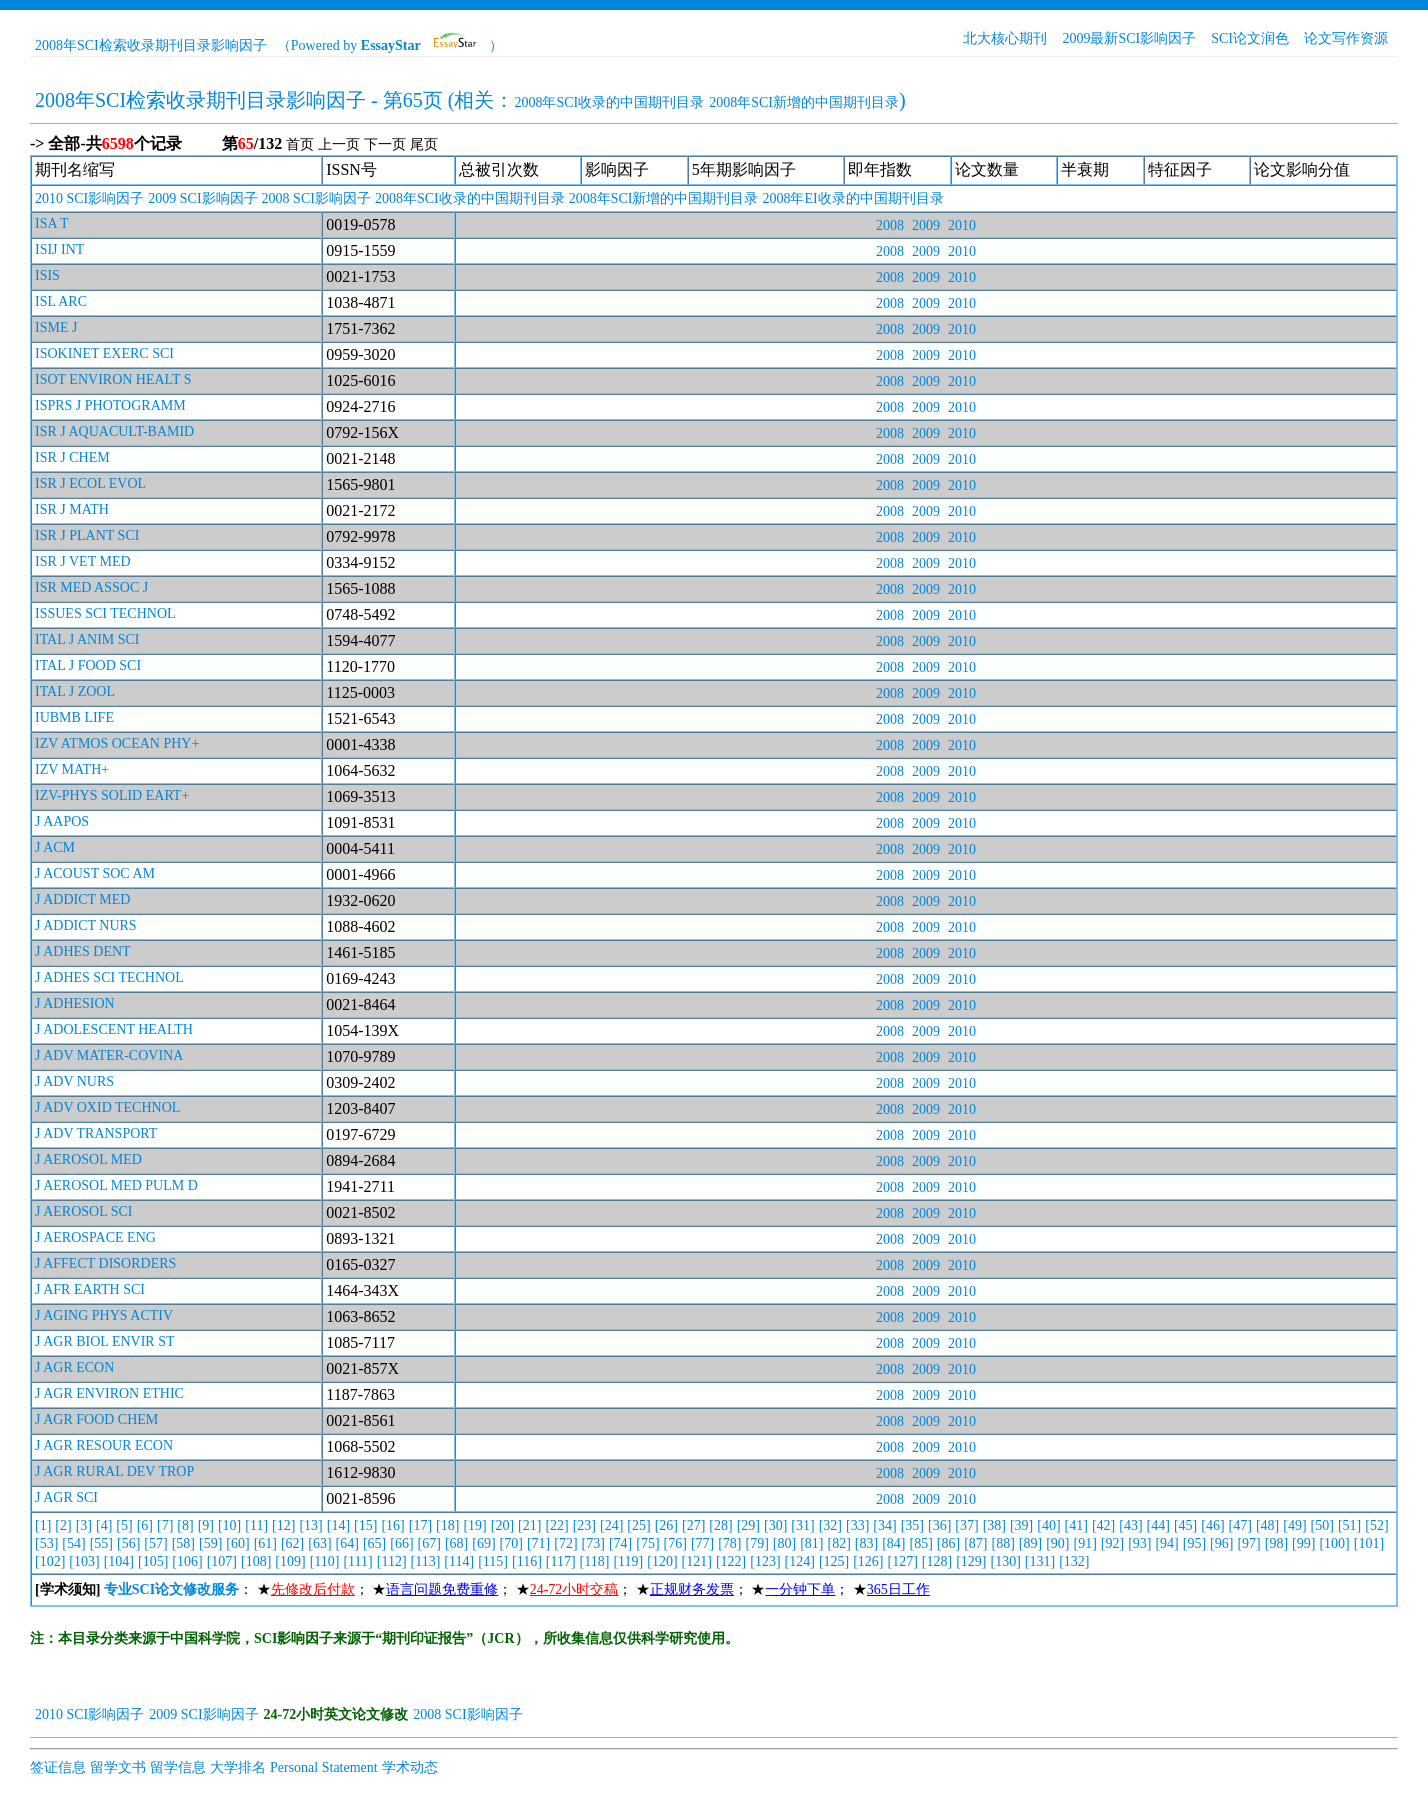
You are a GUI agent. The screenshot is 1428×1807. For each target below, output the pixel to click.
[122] (731, 1561)
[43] (1130, 1525)
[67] (429, 1543)
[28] (720, 1525)
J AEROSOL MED (88, 1159)
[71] (538, 1543)
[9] (206, 1525)
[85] (921, 1543)
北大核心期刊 (1005, 38)
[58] (183, 1543)
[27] (693, 1525)
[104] (119, 1561)
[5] (124, 1525)
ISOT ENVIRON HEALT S (113, 379)
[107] (222, 1561)
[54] (73, 1543)
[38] (994, 1525)
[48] (1267, 1525)
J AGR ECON (74, 1367)
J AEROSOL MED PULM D (116, 1185)
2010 (962, 225)
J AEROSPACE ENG (95, 1237)
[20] (502, 1525)
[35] (912, 1525)
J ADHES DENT (83, 951)
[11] (256, 1525)
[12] (283, 1525)
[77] (702, 1543)
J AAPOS (62, 821)
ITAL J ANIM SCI (87, 639)
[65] (374, 1543)
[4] (104, 1525)
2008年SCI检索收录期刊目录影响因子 (151, 45)
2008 (890, 225)
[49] (1294, 1525)
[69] (483, 1543)
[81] (811, 1543)
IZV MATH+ (72, 769)
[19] (474, 1525)
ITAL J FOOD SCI (88, 665)
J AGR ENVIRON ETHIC (109, 1393)
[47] (1240, 1525)
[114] (459, 1561)
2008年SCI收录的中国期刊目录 (609, 102)
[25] (638, 1525)
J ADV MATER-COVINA (109, 1055)
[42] (1103, 1525)
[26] (666, 1525)
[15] (365, 1525)
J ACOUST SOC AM (95, 873)
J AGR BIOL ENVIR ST (105, 1341)
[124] (800, 1561)
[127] (903, 1561)
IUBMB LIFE (74, 717)
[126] (868, 1561)
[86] (948, 1543)
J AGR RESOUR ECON (104, 1445)
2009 (926, 225)
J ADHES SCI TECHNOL (109, 977)
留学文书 (118, 1767)
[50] (1322, 1525)
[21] (529, 1525)
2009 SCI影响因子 (202, 198)
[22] (556, 1525)
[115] (493, 1561)
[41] (1076, 1525)
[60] (237, 1543)
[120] (662, 1561)
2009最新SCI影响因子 (1129, 38)
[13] (310, 1525)
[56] (128, 1543)
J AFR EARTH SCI (90, 1289)
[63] (319, 1543)
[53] (46, 1543)
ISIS (47, 275)
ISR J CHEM (72, 457)
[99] (1303, 1543)
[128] (937, 1561)
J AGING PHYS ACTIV (104, 1315)
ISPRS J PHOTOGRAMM (110, 405)
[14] (338, 1525)
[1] (43, 1525)
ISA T (52, 223)
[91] (1084, 1543)
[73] (593, 1543)
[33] (857, 1525)
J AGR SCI (66, 1497)
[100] (1334, 1543)
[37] (966, 1525)
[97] (1248, 1543)
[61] (265, 1543)
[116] (527, 1561)
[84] (893, 1543)
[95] (1194, 1543)
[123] (765, 1561)
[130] (1006, 1561)
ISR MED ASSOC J (91, 587)
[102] (50, 1561)
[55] (101, 1543)
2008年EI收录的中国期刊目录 (852, 198)
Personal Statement (324, 1767)
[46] (1212, 1525)
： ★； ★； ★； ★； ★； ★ (482, 1589)
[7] (165, 1525)
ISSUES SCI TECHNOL (105, 613)
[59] (210, 1543)
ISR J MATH (72, 509)
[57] (155, 1543)
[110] (325, 1561)
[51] (1349, 1525)
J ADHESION (75, 1003)
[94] (1166, 1543)
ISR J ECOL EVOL (90, 483)
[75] (647, 1543)
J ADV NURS (74, 1081)
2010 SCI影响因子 (89, 198)
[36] (939, 1525)
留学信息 (178, 1767)
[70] (511, 1543)
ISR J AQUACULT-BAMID (114, 431)
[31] (802, 1525)
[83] (866, 1543)
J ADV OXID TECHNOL (107, 1107)
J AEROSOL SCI (84, 1211)
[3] (84, 1525)
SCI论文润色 (1250, 38)
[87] (975, 1543)
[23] (584, 1525)
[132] (1074, 1561)
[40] (1048, 1525)
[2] (63, 1525)
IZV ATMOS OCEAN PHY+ (117, 743)
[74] (620, 1543)
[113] (426, 1561)
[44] (1158, 1525)
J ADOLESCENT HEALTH (114, 1029)
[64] (347, 1543)
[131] (1040, 1561)
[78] (729, 1543)
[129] (971, 1561)
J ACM (55, 847)
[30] (775, 1525)
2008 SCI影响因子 (316, 198)
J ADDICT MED (82, 899)
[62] (292, 1543)
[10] (229, 1525)
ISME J (56, 327)
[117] (561, 1561)
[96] (1221, 1543)
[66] (401, 1543)
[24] (611, 1525)
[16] (392, 1525)
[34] (884, 1525)
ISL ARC (61, 301)
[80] (784, 1543)
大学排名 (238, 1767)
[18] (447, 1525)
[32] (830, 1525)
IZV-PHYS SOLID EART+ (112, 795)
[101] (1369, 1543)
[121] (697, 1561)
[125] (834, 1561)
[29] (748, 1525)
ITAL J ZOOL (75, 691)
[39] (1021, 1525)
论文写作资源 (1346, 38)
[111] (357, 1561)
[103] (84, 1561)
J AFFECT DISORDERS (105, 1263)
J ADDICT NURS (86, 925)
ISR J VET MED (83, 561)
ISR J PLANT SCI (87, 535)
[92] (1112, 1543)
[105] (153, 1561)
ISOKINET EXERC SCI (104, 353)
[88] (1002, 1543)
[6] (145, 1525)
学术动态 (410, 1767)
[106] (187, 1561)
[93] (1139, 1543)
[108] (256, 1561)
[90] (1057, 1543)
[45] (1185, 1525)
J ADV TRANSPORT (96, 1133)
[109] (290, 1561)
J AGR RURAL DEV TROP (114, 1471)
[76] (675, 1543)
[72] (565, 1543)
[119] (628, 1561)
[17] (420, 1525)
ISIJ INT (59, 249)
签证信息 (58, 1767)
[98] (1276, 1543)
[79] (757, 1543)
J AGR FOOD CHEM (96, 1419)
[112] (392, 1561)
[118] (595, 1561)
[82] (839, 1543)
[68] (456, 1543)
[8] (185, 1525)
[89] (1030, 1543)
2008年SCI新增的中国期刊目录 (804, 102)
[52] (1376, 1525)
